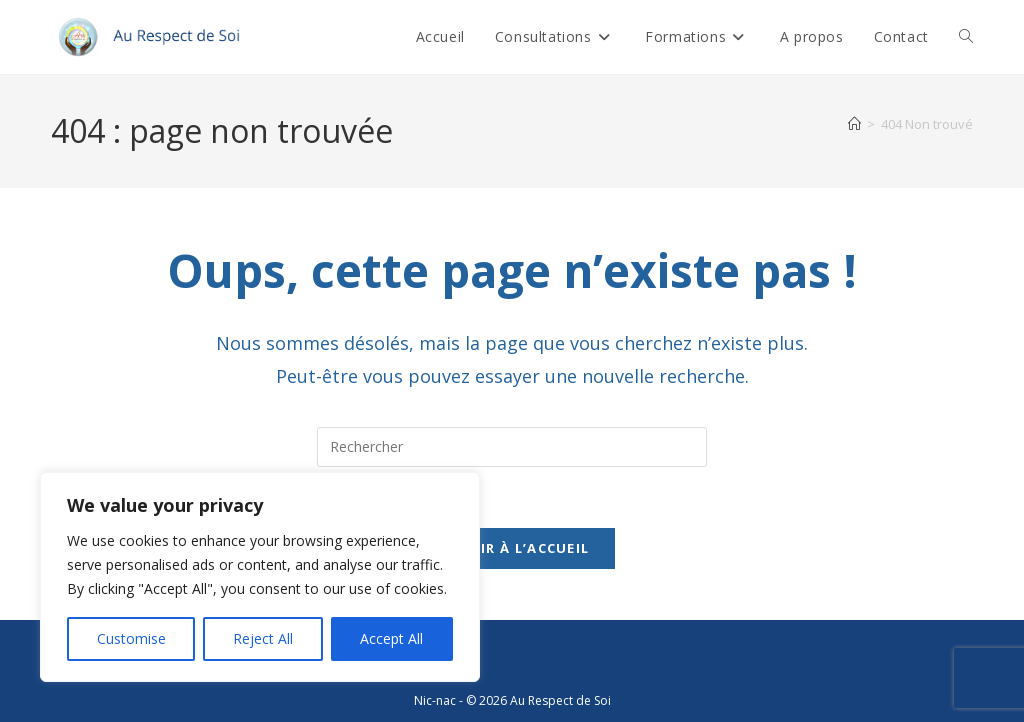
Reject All (263, 638)
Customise (131, 638)
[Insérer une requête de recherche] (512, 447)
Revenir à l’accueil (512, 548)
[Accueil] (854, 124)
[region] (260, 577)
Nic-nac (435, 700)
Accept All (391, 638)
